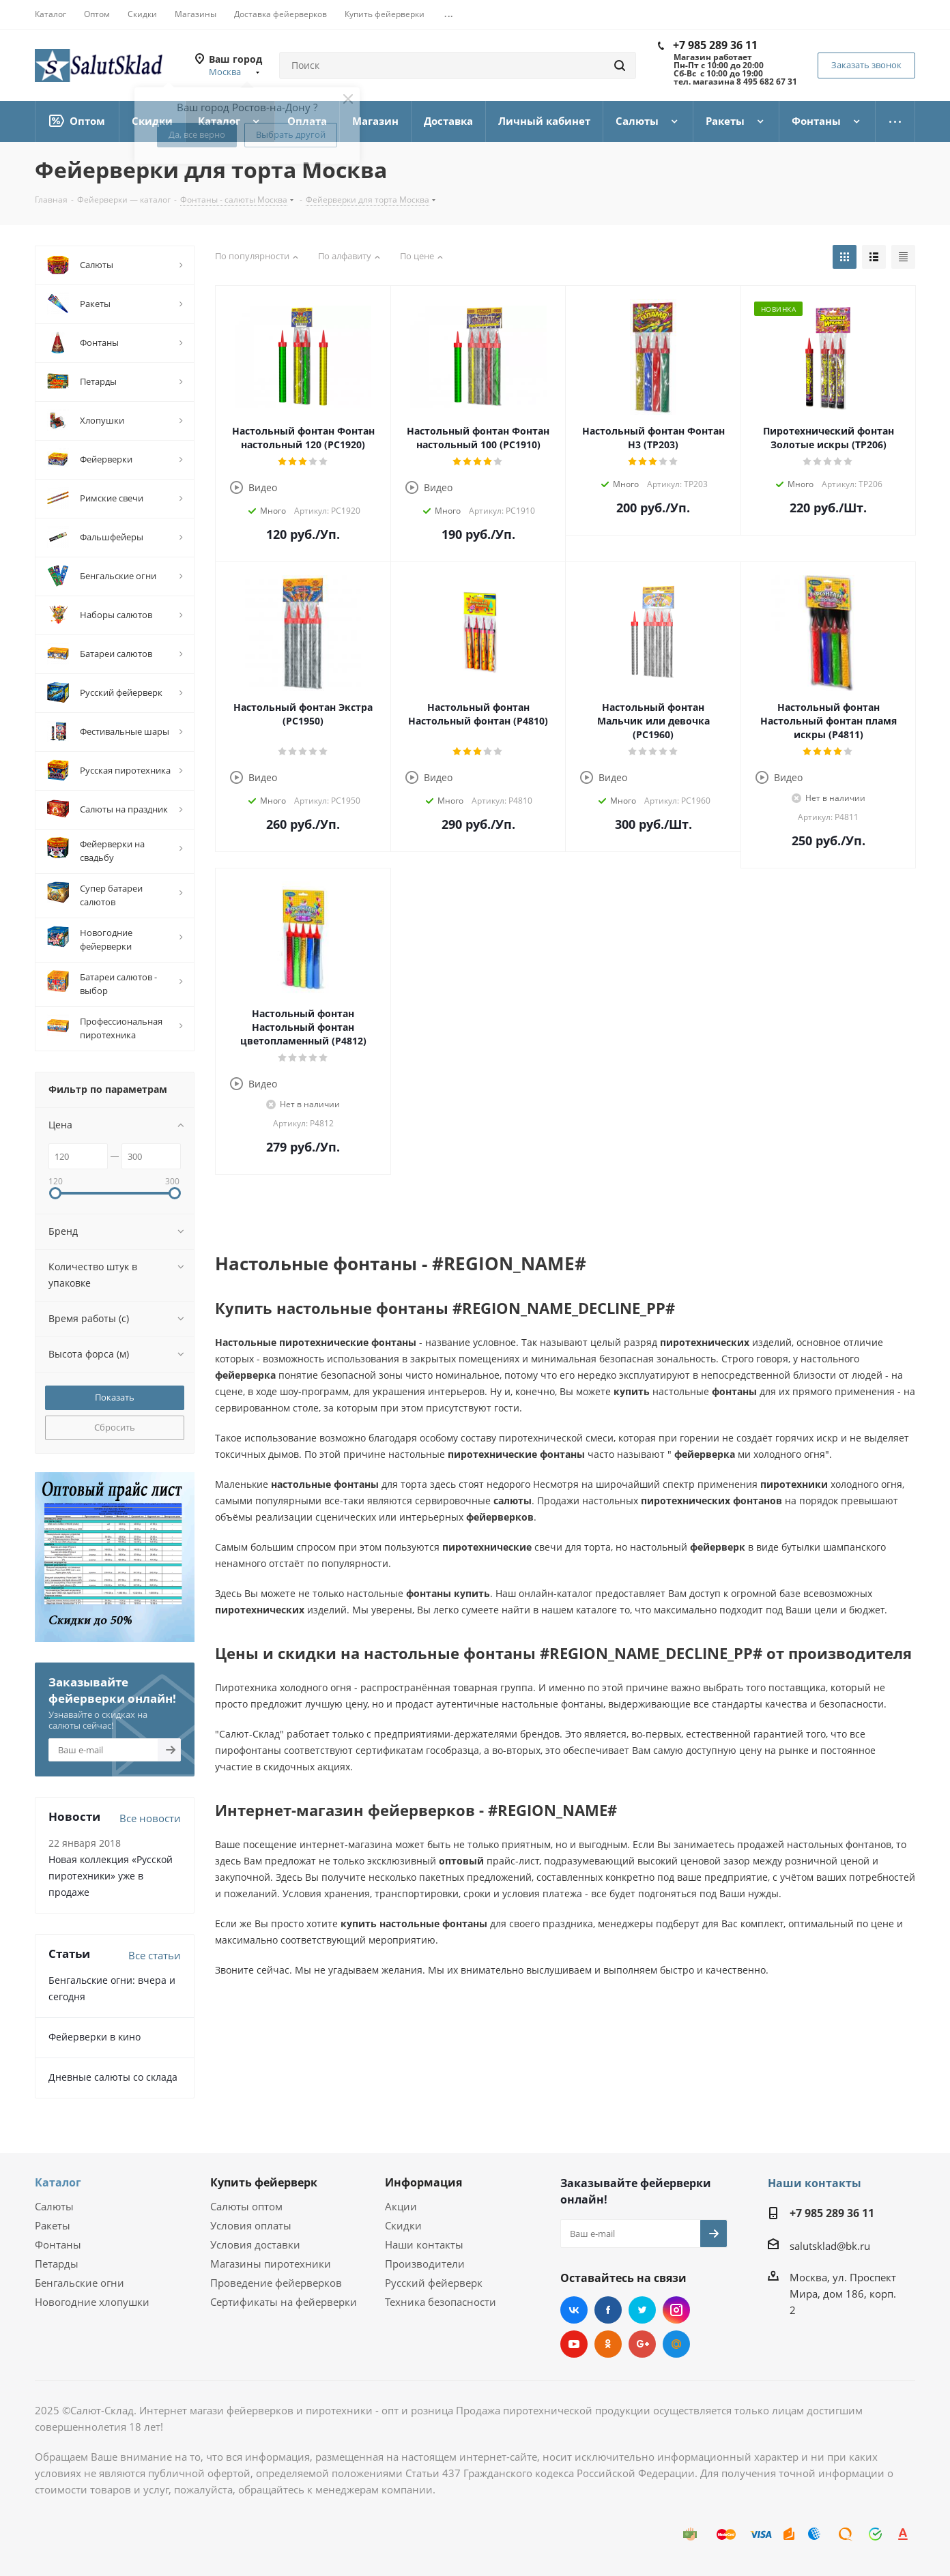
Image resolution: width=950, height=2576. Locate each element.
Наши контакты (424, 2244)
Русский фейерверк (434, 2282)
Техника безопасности (440, 2302)
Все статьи (154, 1955)
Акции (401, 2206)
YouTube (574, 2344)
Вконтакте (574, 2310)
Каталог (58, 2182)
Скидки (403, 2225)
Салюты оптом (246, 2206)
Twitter (642, 2310)
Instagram (676, 2310)
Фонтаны (58, 2244)
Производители (425, 2263)
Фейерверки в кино (94, 2036)
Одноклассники (608, 2344)
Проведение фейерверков (276, 2282)
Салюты (54, 2206)
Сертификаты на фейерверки (283, 2302)
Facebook (608, 2310)
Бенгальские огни (79, 2282)
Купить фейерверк (263, 2182)
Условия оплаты (250, 2225)
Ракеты (52, 2225)
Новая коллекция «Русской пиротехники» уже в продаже (110, 1876)
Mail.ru (676, 2344)
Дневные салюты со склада (112, 2076)
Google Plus (642, 2344)
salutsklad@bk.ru (830, 2246)
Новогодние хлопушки (92, 2302)
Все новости (150, 1818)
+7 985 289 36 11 (715, 45)
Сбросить (114, 1427)
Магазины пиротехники (270, 2263)
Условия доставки (255, 2244)
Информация (423, 2182)
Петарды (56, 2263)
